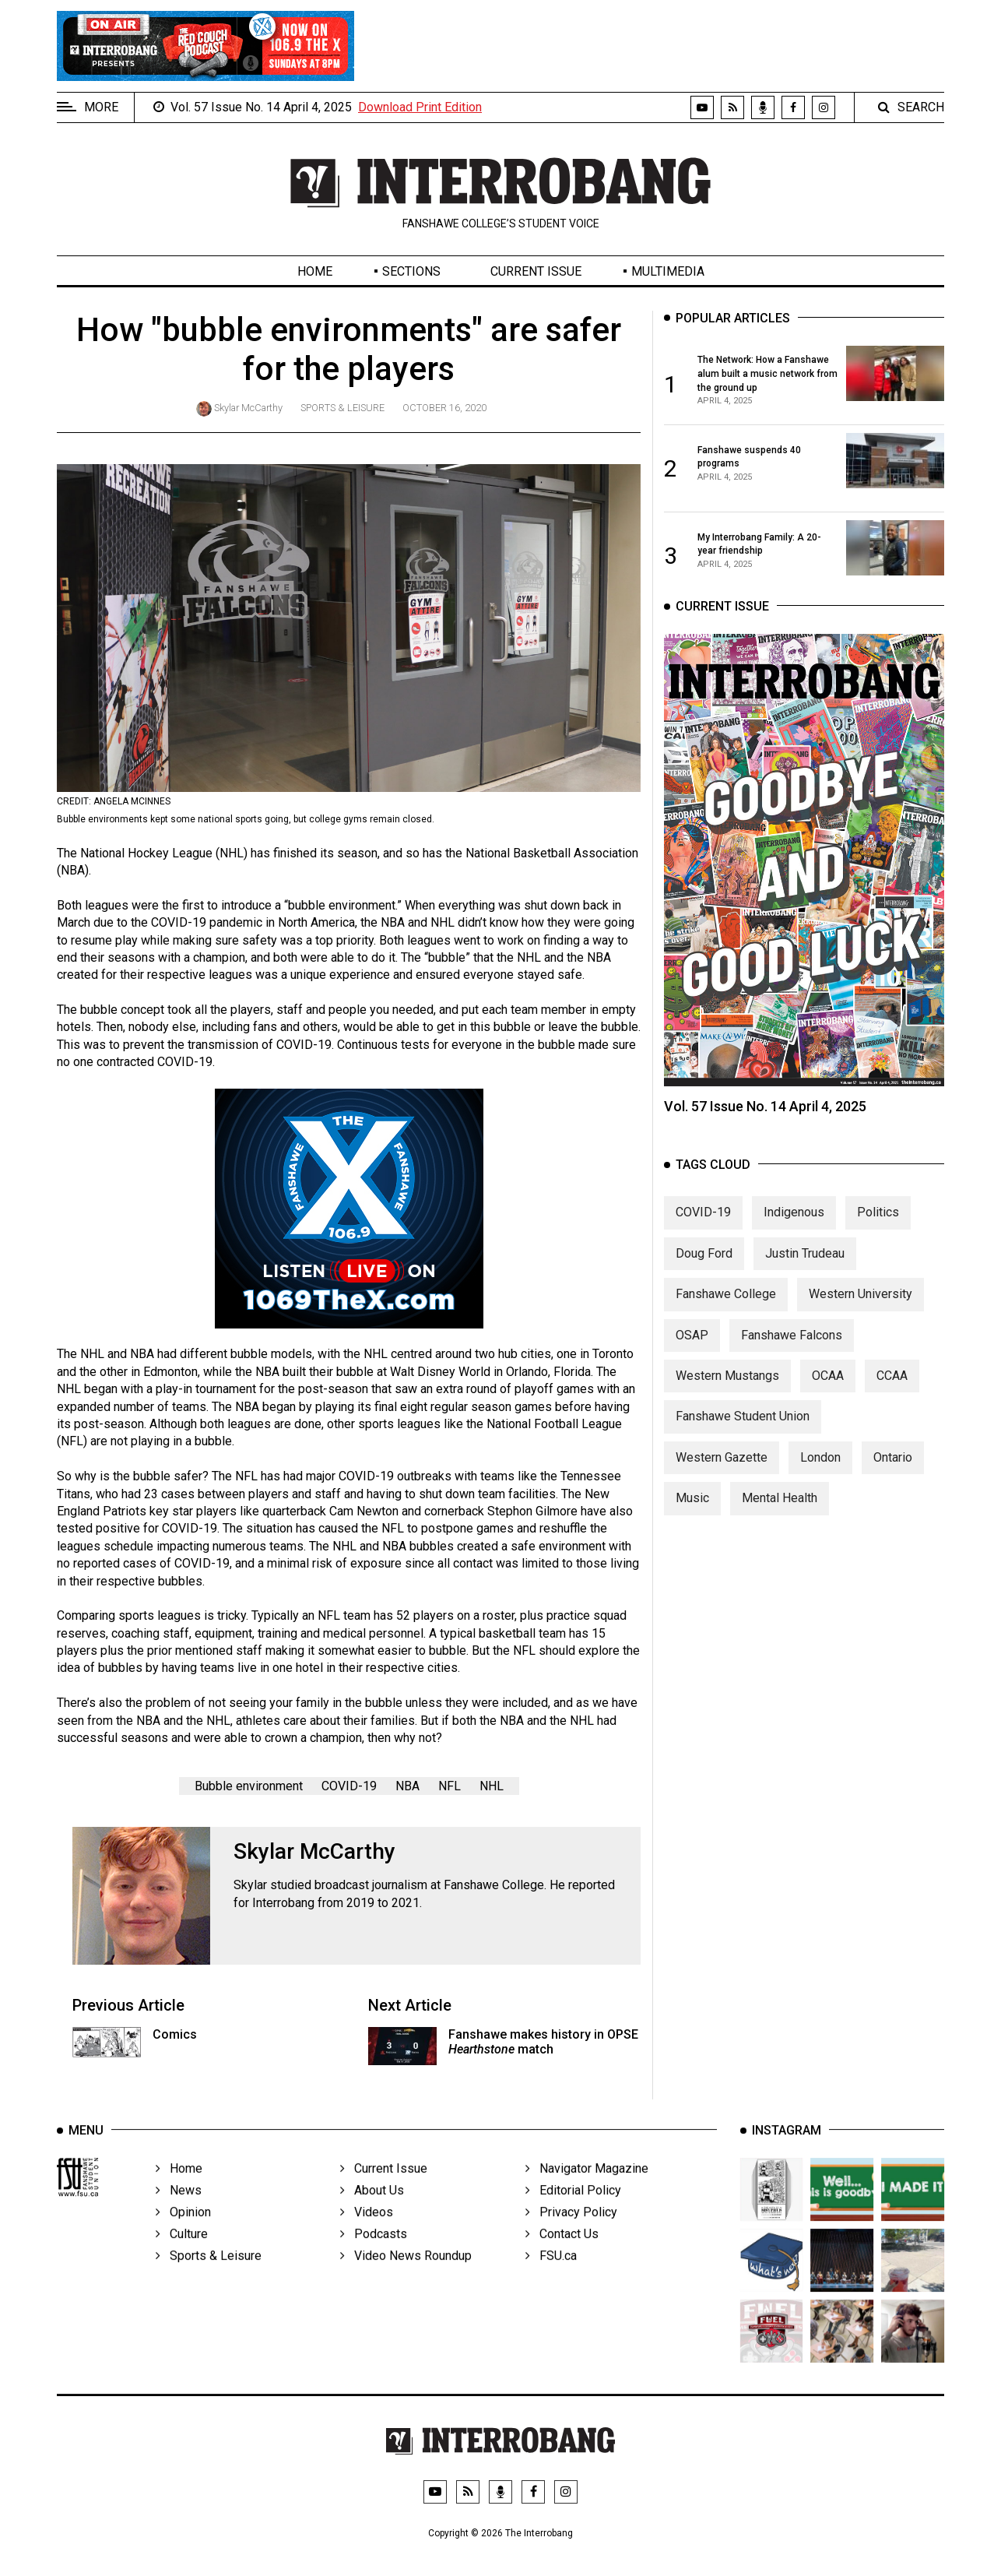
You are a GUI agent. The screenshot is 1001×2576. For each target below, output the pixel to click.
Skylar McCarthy (248, 407)
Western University (860, 1324)
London (820, 1487)
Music (692, 1528)
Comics (175, 2034)
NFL (449, 1786)
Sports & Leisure (342, 407)
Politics (878, 1243)
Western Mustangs (727, 1406)
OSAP (692, 1365)
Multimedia (667, 271)
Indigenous (794, 1243)
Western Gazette (721, 1487)
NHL (491, 1786)
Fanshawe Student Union (743, 1447)
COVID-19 (349, 1786)
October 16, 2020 (444, 407)
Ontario (892, 1487)
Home (314, 271)
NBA (407, 1786)
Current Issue (535, 271)
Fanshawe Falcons (791, 1365)
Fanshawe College (726, 1324)
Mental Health (779, 1528)
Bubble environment (249, 1786)
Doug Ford (704, 1283)
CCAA (892, 1406)
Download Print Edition (420, 107)
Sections (411, 271)
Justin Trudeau (805, 1283)
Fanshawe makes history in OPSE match (543, 2042)
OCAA (828, 1406)
